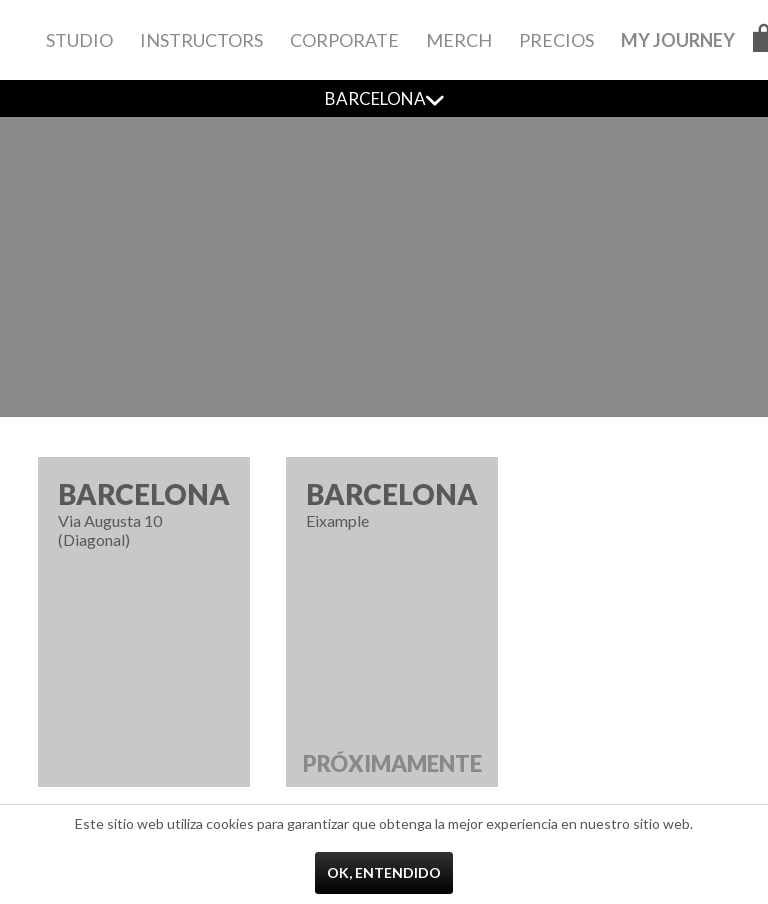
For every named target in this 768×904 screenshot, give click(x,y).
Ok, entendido (384, 872)
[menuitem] (79, 40)
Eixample (392, 632)
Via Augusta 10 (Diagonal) (144, 513)
